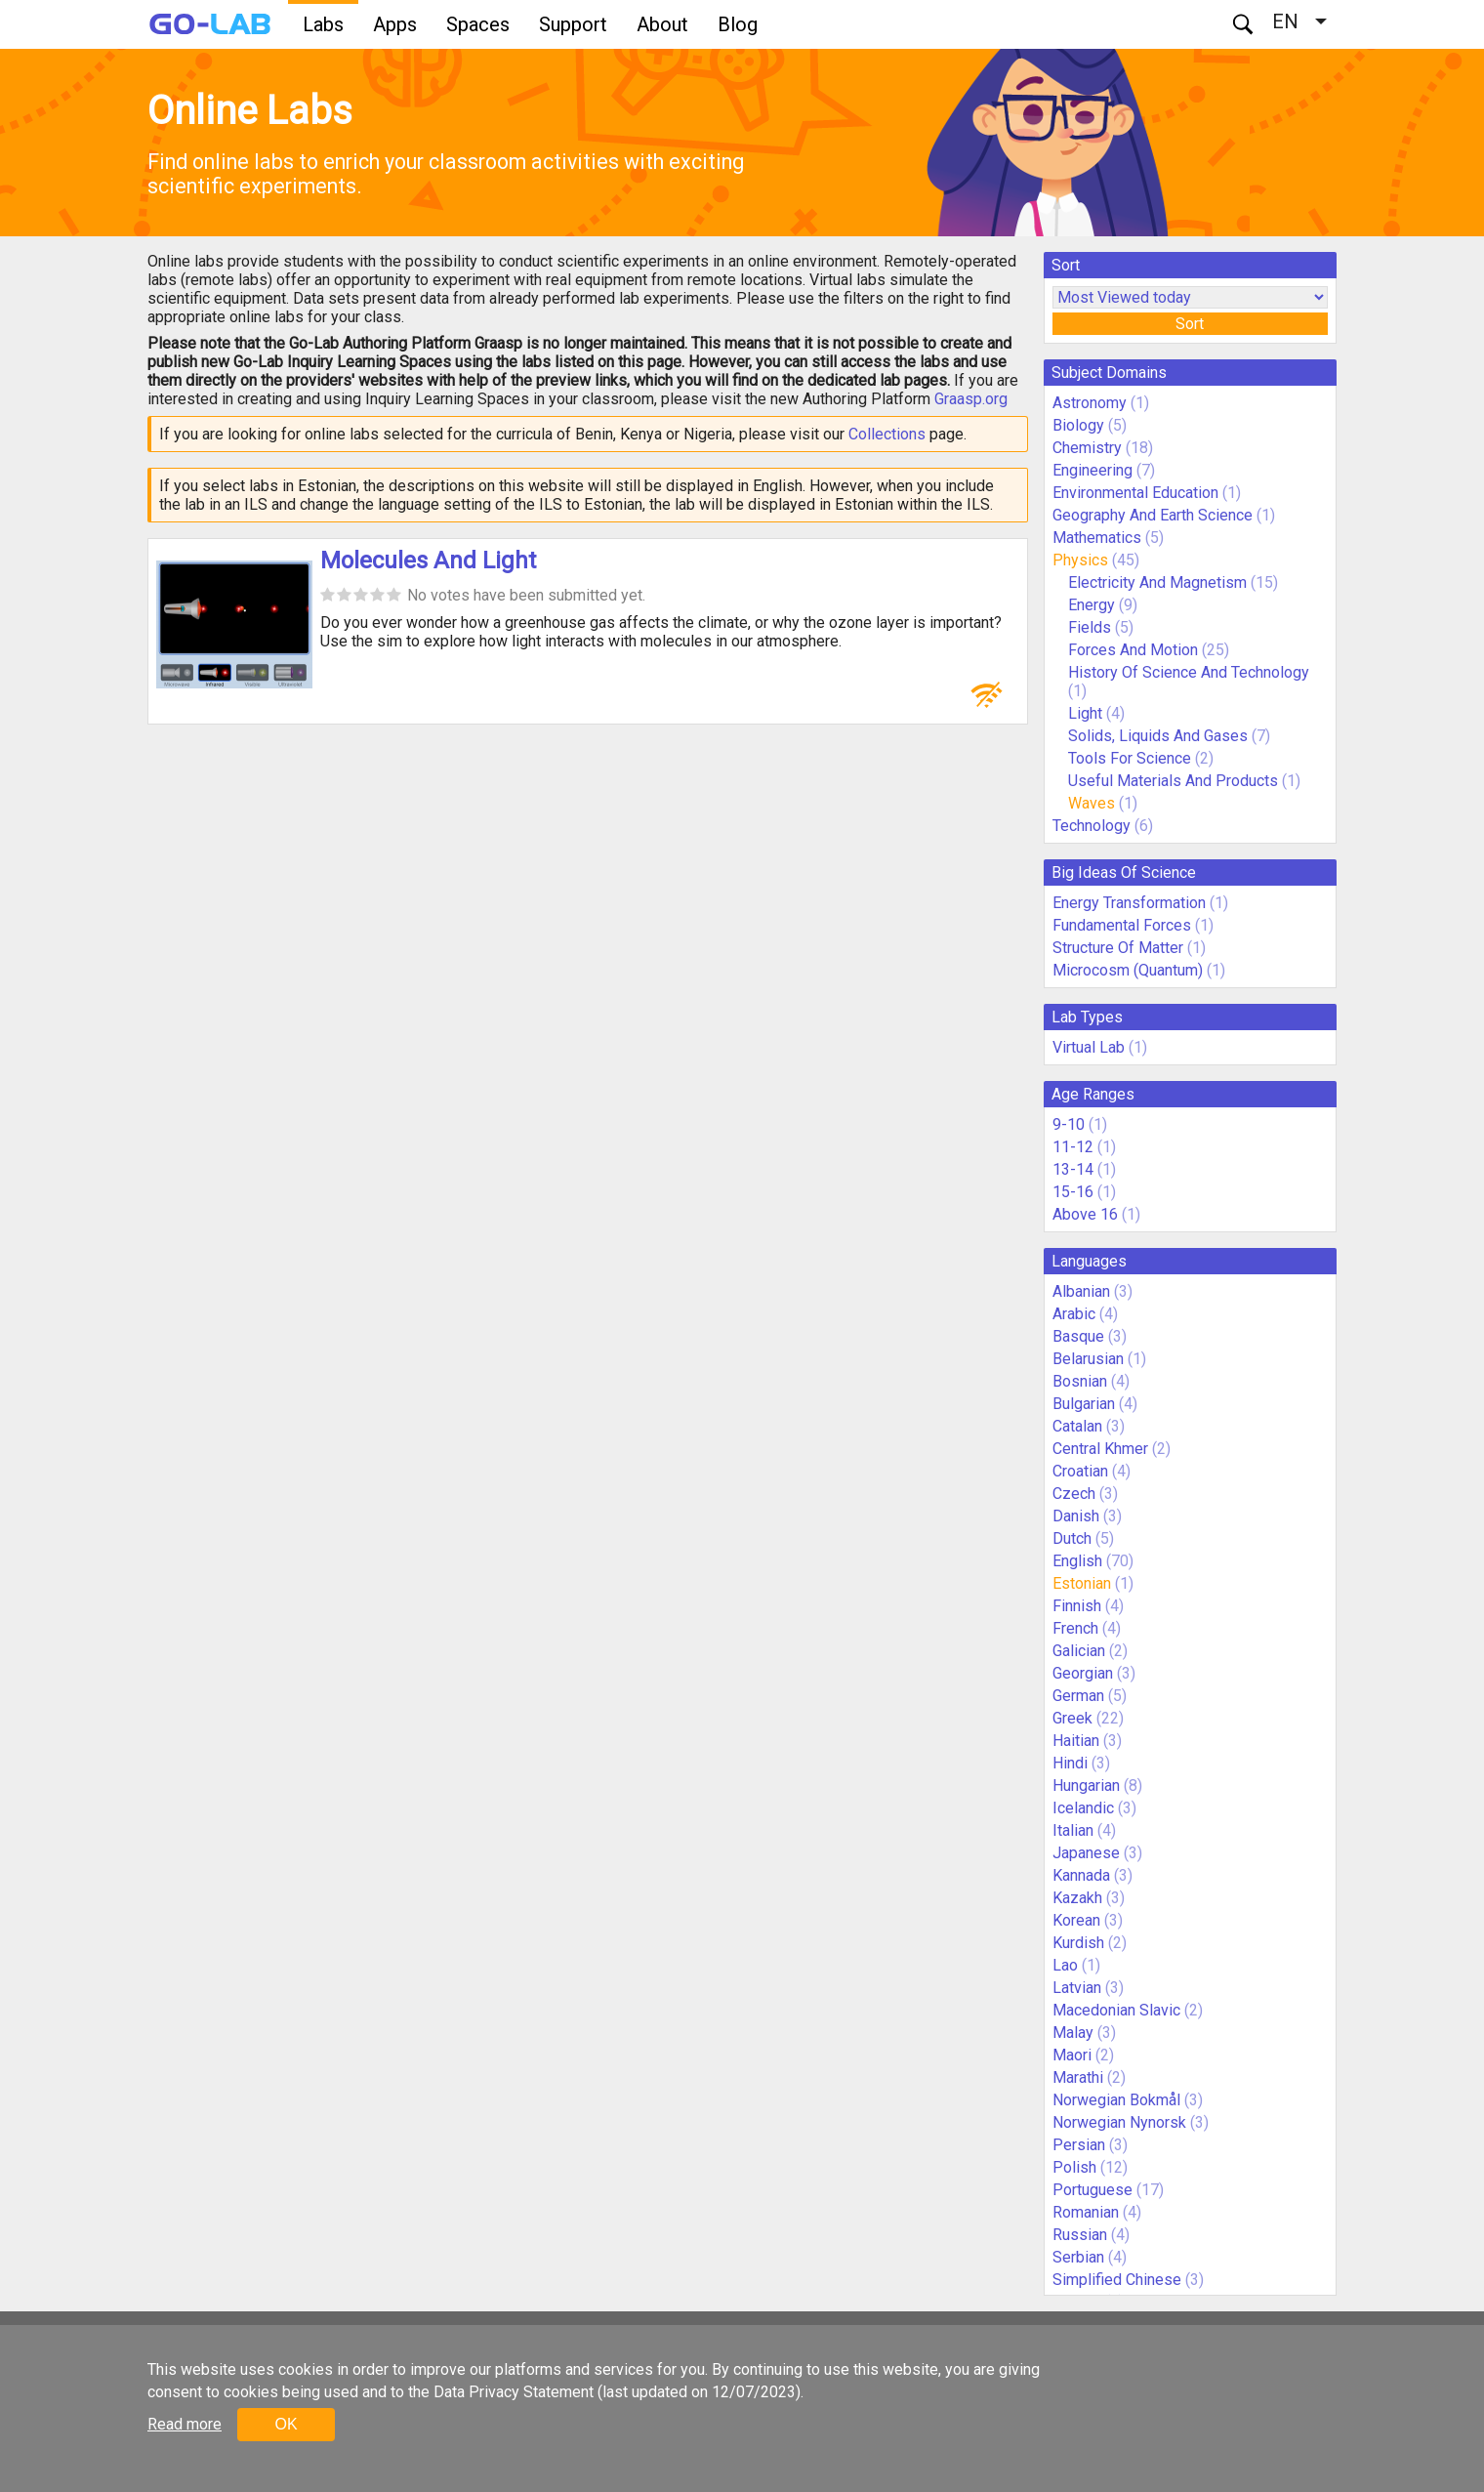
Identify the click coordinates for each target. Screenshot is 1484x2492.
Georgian (1082, 1673)
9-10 (1068, 1124)
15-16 (1072, 1192)
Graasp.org (971, 399)
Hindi (1070, 1763)
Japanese (1086, 1853)
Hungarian (1086, 1785)
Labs (323, 24)
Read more (184, 2424)
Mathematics (1096, 537)
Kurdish (1078, 1942)
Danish (1075, 1516)
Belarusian (1088, 1359)
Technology (1091, 825)
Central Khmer (1100, 1448)
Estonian (1081, 1583)
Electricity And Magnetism (1157, 582)
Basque (1078, 1336)
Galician (1078, 1650)
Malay (1072, 2032)
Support (573, 24)
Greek (1072, 1718)
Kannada (1081, 1875)
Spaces (478, 24)
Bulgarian (1083, 1403)
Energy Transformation (1129, 902)
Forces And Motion (1133, 650)
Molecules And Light (428, 560)
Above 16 (1085, 1214)
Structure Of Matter (1117, 947)
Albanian (1081, 1291)
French (1075, 1628)
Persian (1078, 2145)
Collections (887, 434)
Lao (1065, 1965)
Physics (1080, 560)
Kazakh (1077, 1898)
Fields (1089, 627)
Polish (1074, 2167)
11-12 (1072, 1147)
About (662, 24)
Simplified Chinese (1116, 2279)
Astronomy (1089, 403)
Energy (1091, 605)
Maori (1072, 2055)
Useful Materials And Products (1173, 780)
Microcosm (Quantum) (1127, 970)
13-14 (1072, 1169)
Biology (1078, 425)
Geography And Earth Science (1152, 515)
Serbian (1078, 2257)
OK (285, 2424)
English (1077, 1561)
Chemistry (1087, 447)
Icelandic (1083, 1808)
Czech (1073, 1493)
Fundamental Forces (1121, 925)
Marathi (1077, 2077)
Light (1085, 713)
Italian (1072, 1830)
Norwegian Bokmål (1116, 2100)
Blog (738, 24)
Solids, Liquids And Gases (1158, 736)
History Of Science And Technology (1188, 672)
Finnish (1076, 1606)
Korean (1076, 1920)
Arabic (1073, 1314)
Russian (1079, 2234)
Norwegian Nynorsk (1119, 2122)
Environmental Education (1135, 492)
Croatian (1080, 1471)
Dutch (1072, 1538)
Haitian (1075, 1740)
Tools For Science (1129, 758)
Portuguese (1092, 2189)
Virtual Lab (1088, 1047)
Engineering (1092, 470)
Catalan (1077, 1426)
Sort (1189, 323)
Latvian (1076, 1987)
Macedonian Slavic (1116, 2010)
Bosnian (1079, 1381)
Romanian (1085, 2212)
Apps (395, 24)
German (1078, 1695)
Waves (1093, 803)
